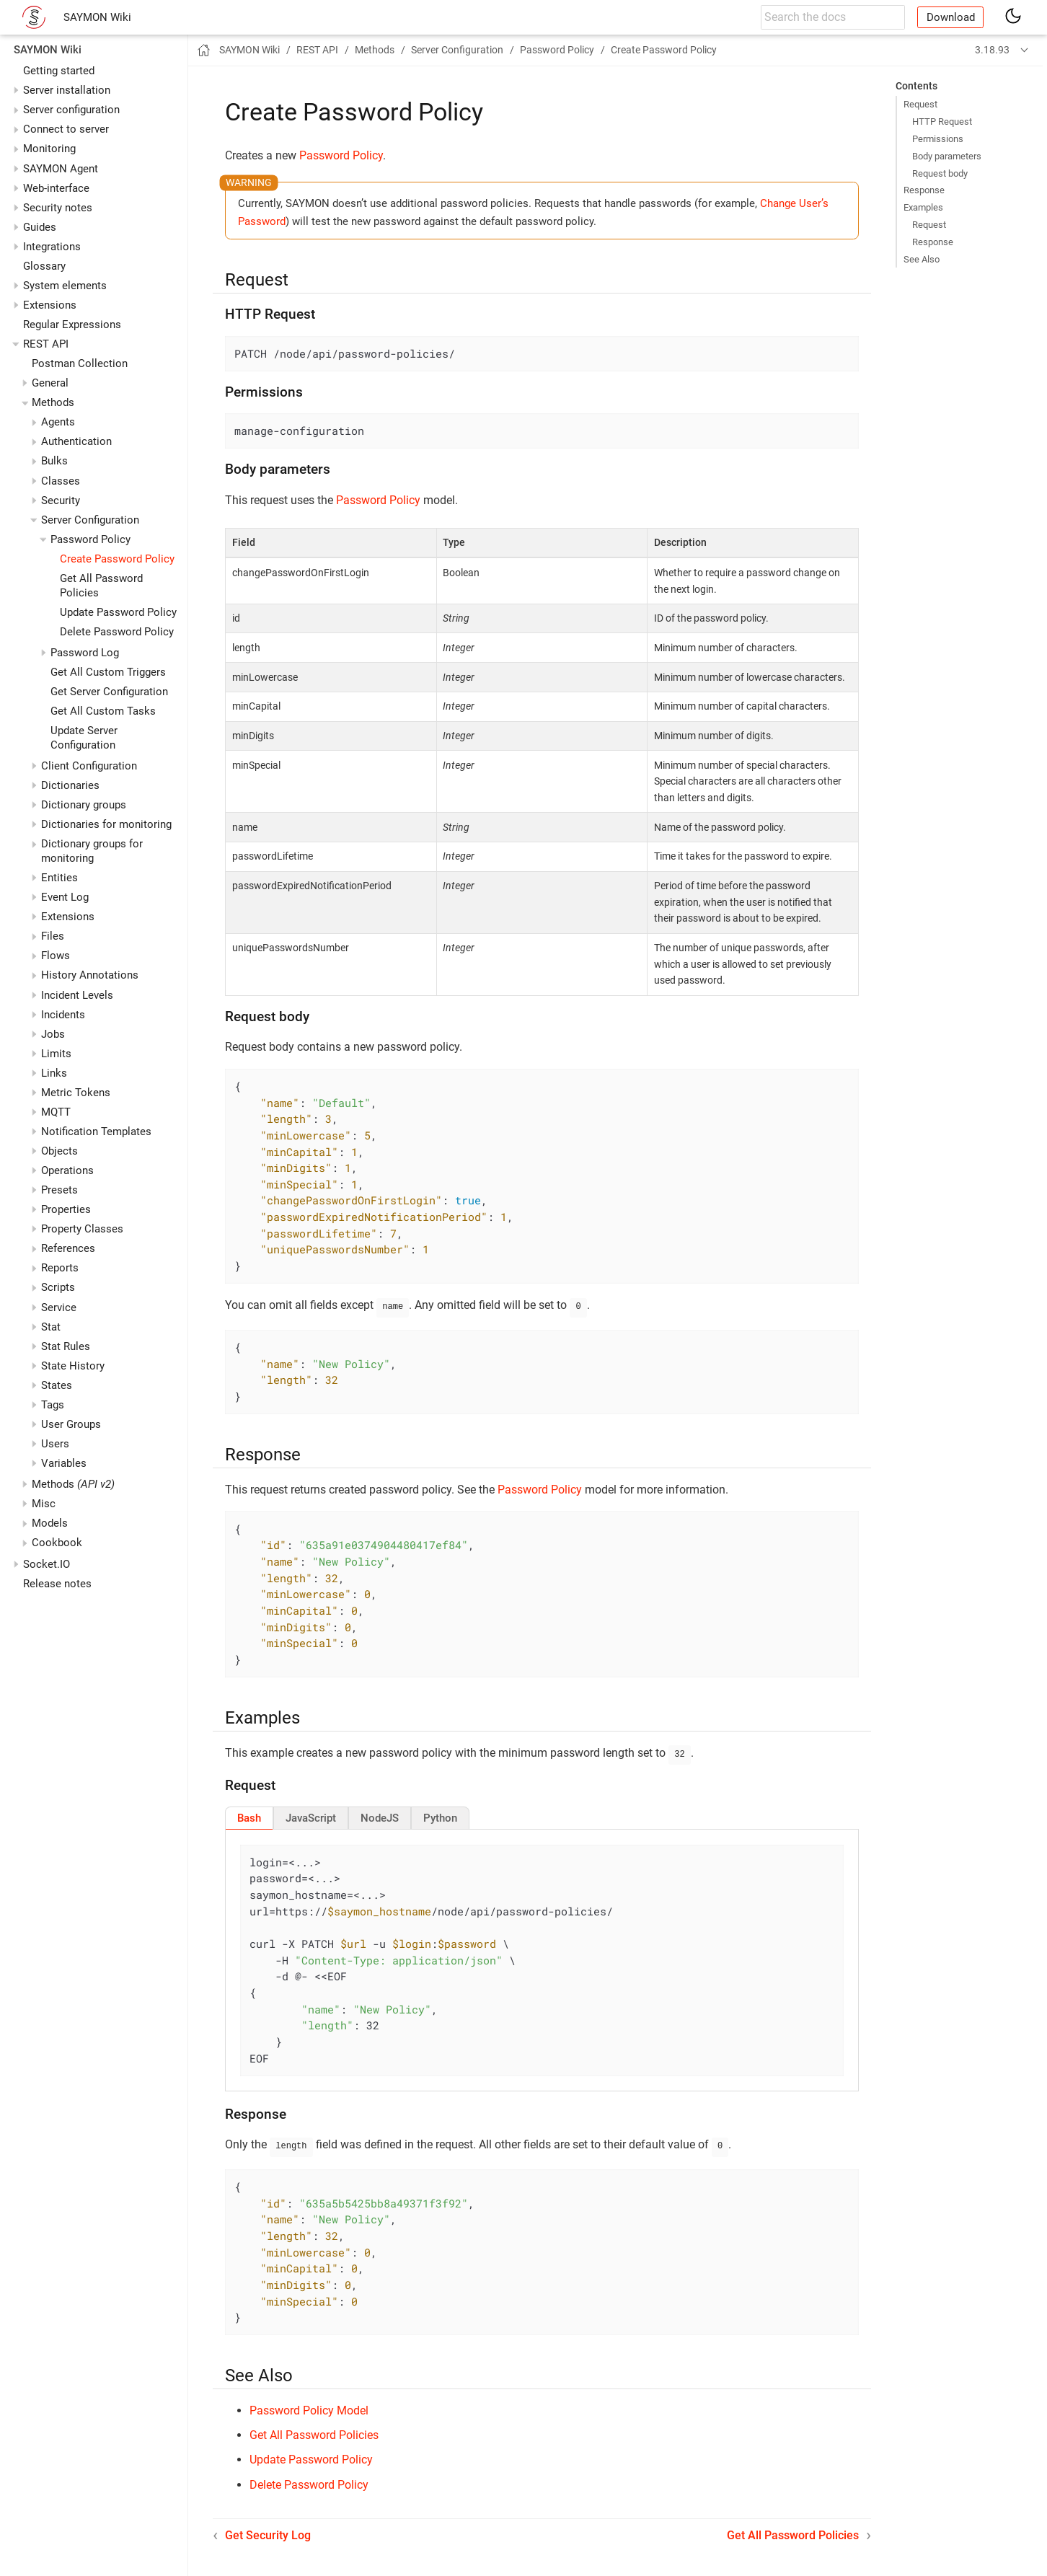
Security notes (57, 207)
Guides (39, 227)
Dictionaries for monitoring (106, 824)
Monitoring (49, 148)
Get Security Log (268, 2531)
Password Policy (341, 155)
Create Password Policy (117, 558)
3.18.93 (992, 50)
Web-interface (56, 188)
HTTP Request (942, 121)
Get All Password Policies (314, 2431)
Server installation (66, 90)
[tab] (249, 1815)
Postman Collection (80, 363)
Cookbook (57, 1542)
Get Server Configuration (109, 691)
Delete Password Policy (117, 631)
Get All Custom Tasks (103, 711)
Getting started (58, 70)
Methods (73, 1484)
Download (951, 17)
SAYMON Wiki (97, 17)
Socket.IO (46, 1564)
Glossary (44, 266)
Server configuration (71, 109)
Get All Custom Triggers (108, 672)
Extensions (49, 305)
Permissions (937, 138)
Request (920, 104)
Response (924, 190)
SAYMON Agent (60, 168)
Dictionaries (70, 785)
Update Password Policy (118, 612)
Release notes (57, 1583)
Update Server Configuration (84, 737)
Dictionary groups (83, 804)
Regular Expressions (72, 324)
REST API (46, 344)
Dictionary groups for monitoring (92, 851)
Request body (940, 173)
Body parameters (946, 156)
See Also (922, 259)
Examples (923, 207)
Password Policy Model (308, 2406)
